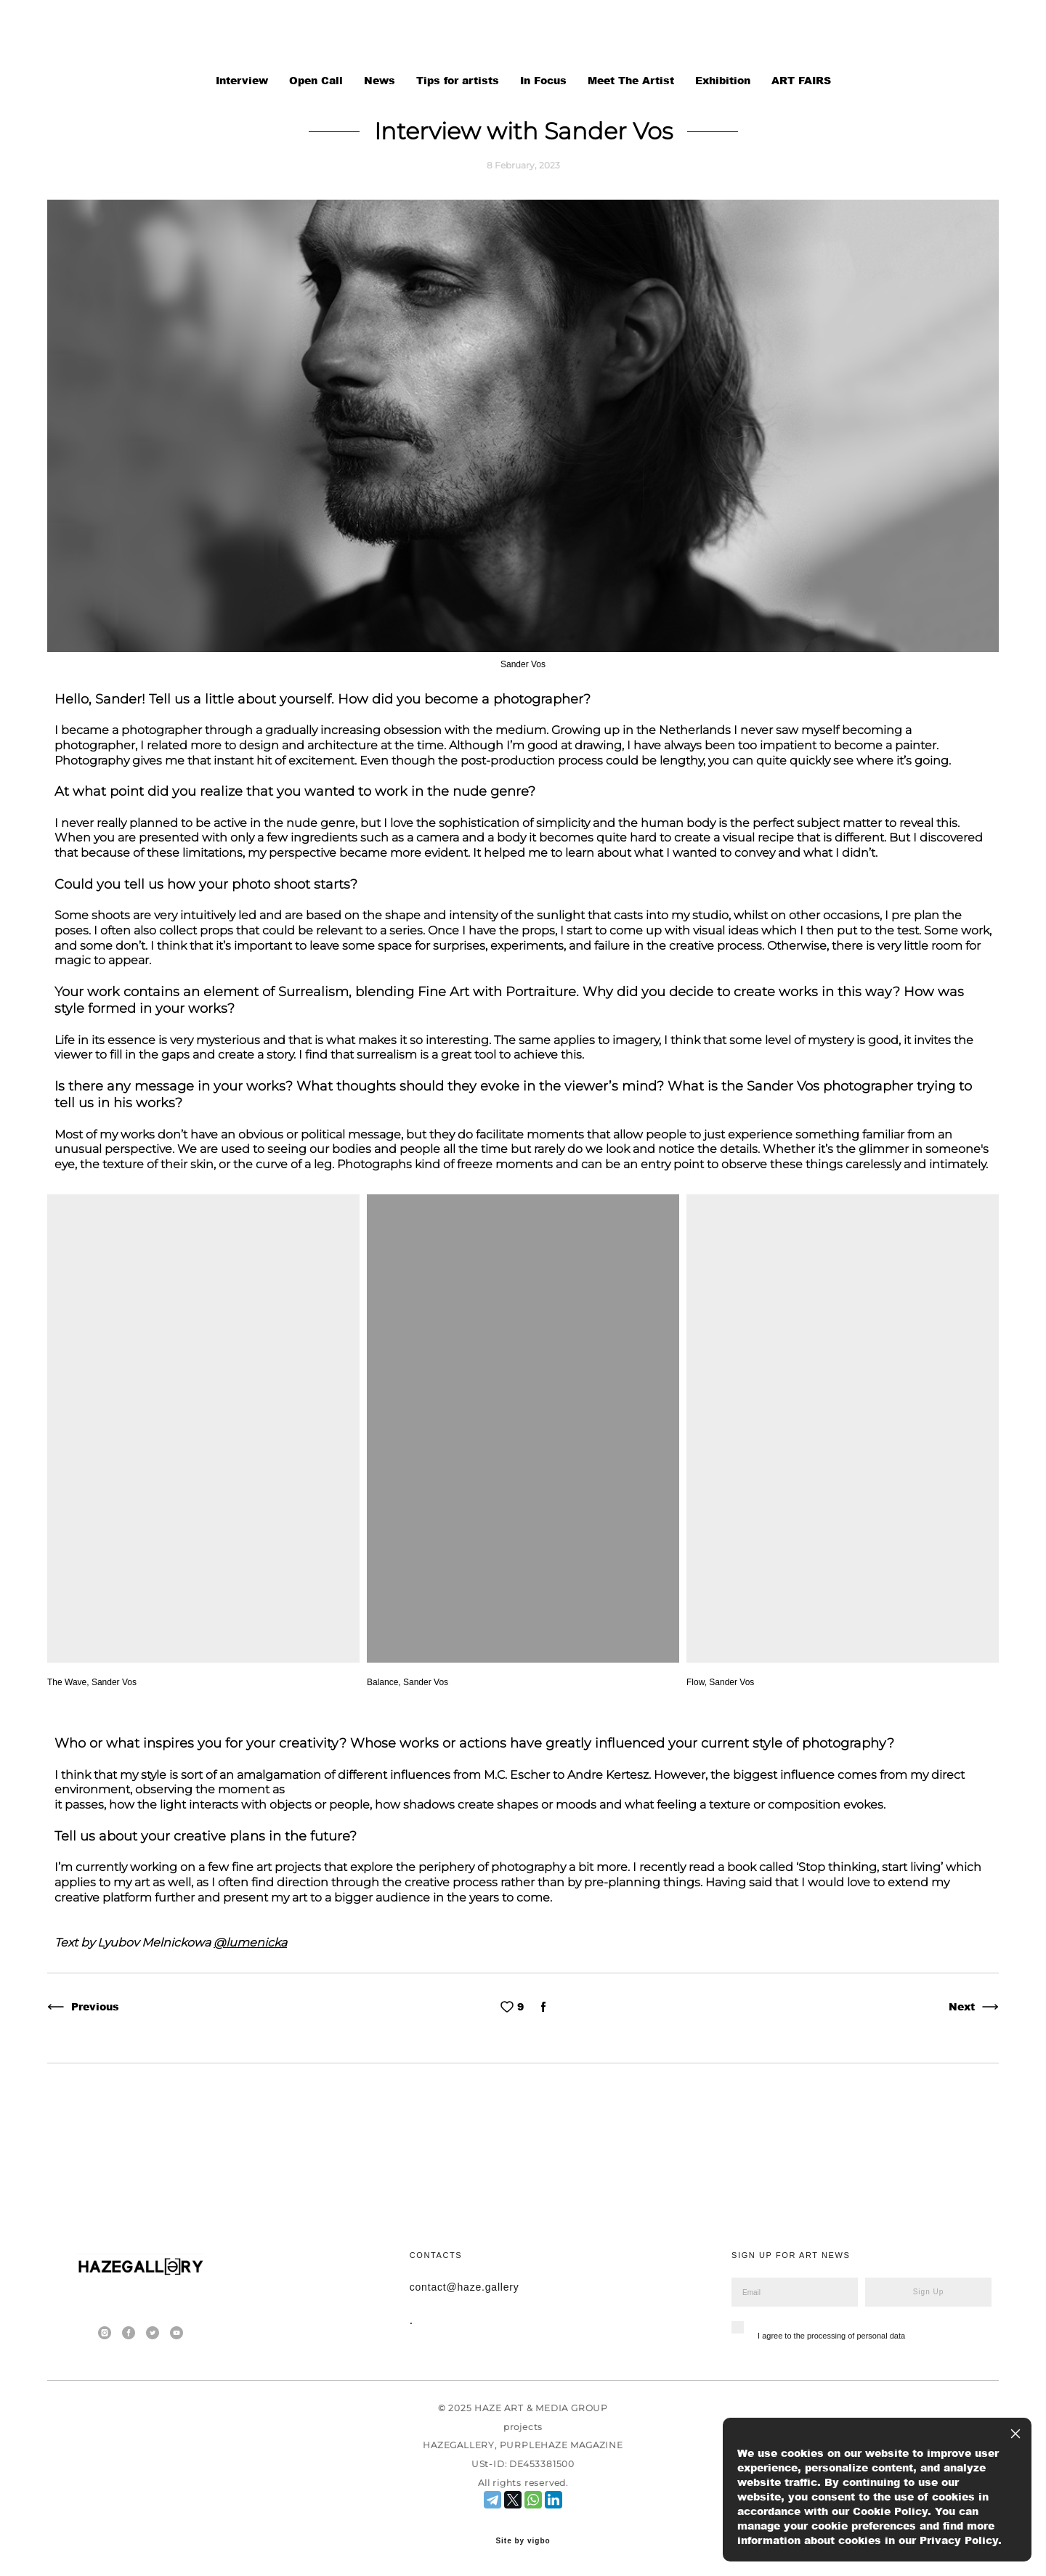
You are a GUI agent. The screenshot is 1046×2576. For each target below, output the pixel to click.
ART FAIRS (801, 80)
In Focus (545, 80)
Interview (244, 80)
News (381, 80)
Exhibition (724, 80)
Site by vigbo (522, 2541)
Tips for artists (459, 80)
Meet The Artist (633, 80)
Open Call (317, 80)
